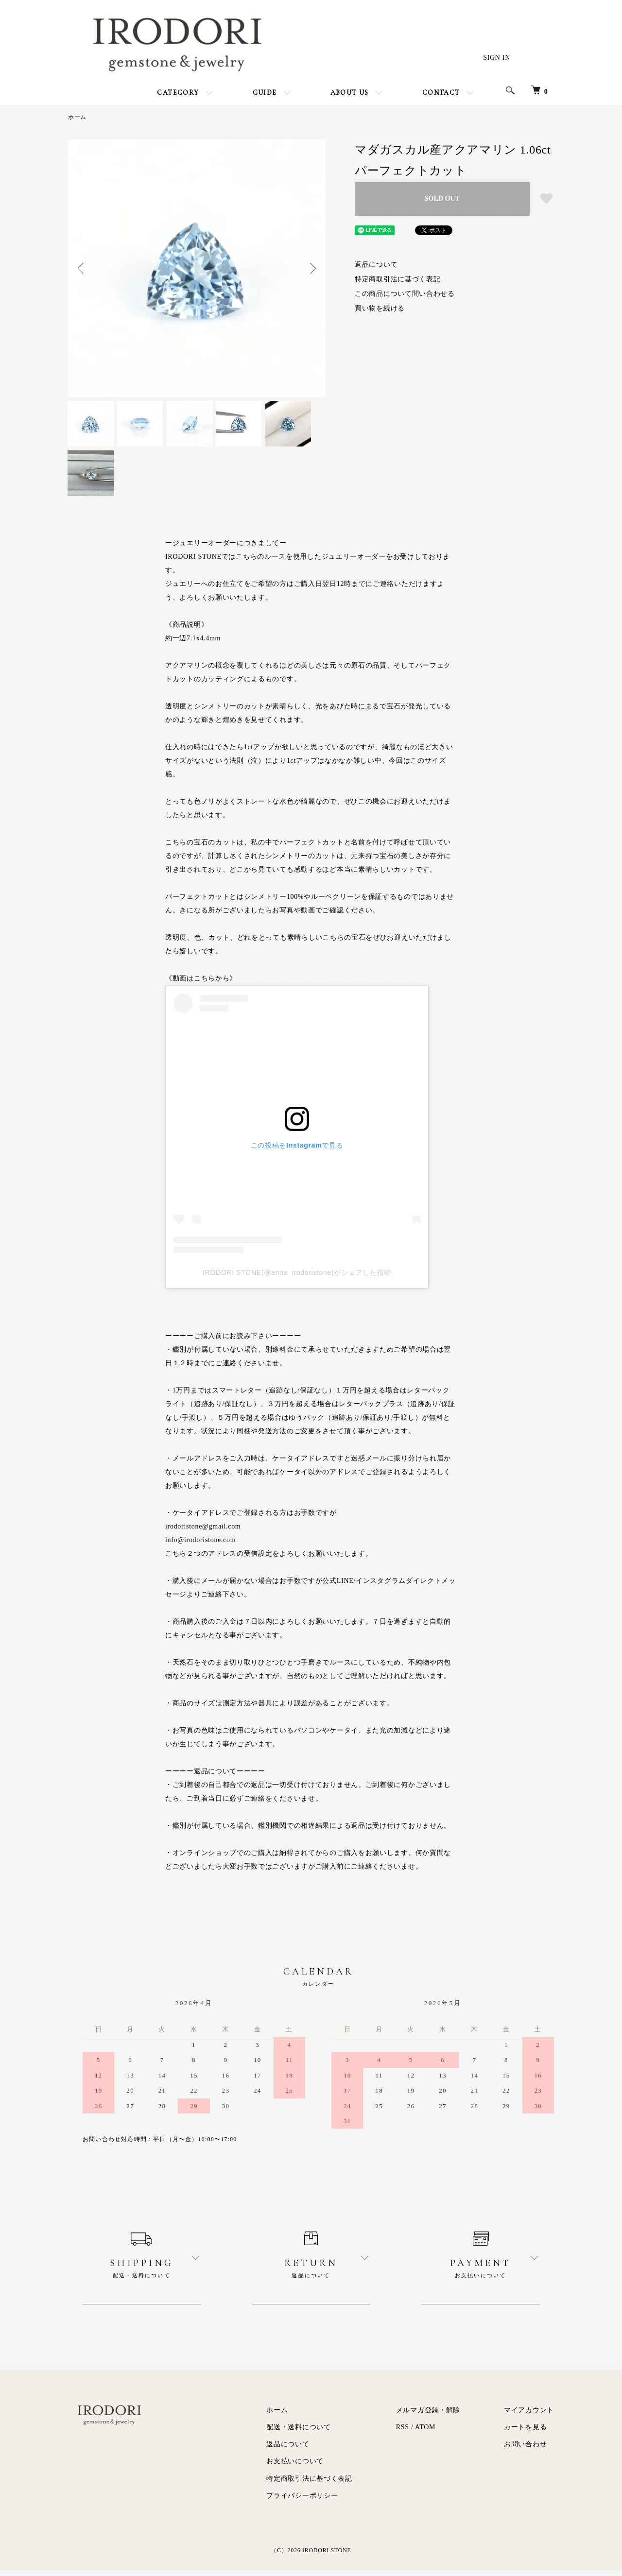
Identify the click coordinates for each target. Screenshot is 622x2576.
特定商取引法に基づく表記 (397, 279)
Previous (82, 268)
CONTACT (441, 92)
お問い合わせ (525, 2449)
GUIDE (265, 92)
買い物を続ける (380, 308)
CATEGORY (178, 92)
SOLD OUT (442, 198)
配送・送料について (298, 2432)
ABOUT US (349, 92)
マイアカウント (529, 2415)
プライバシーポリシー (302, 2501)
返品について (376, 264)
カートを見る (525, 2432)
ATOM (425, 2432)
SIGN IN (496, 57)
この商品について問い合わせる (405, 293)
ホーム (77, 117)
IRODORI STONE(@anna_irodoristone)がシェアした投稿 (297, 1278)
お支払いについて (295, 2466)
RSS (402, 2432)
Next (311, 268)
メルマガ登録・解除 (428, 2415)
